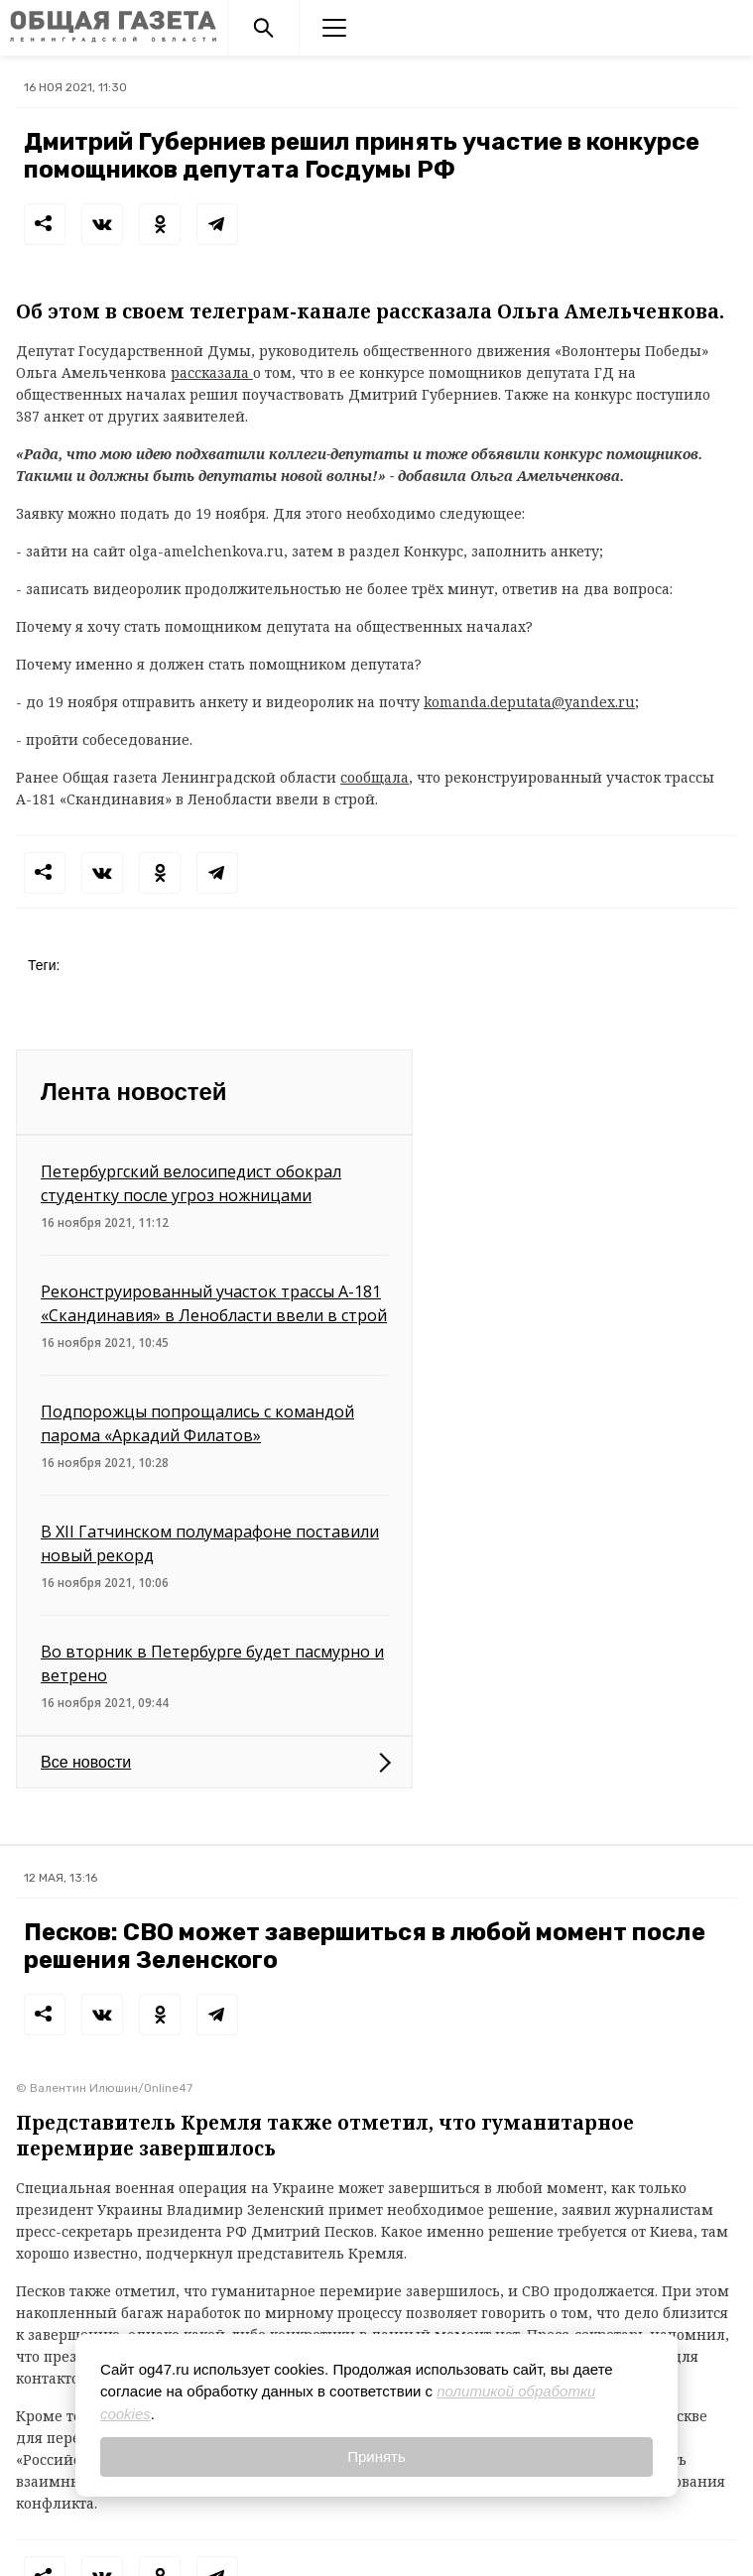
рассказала (212, 372)
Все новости (86, 1762)
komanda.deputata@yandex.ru (529, 701)
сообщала (374, 777)
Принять (376, 2456)
